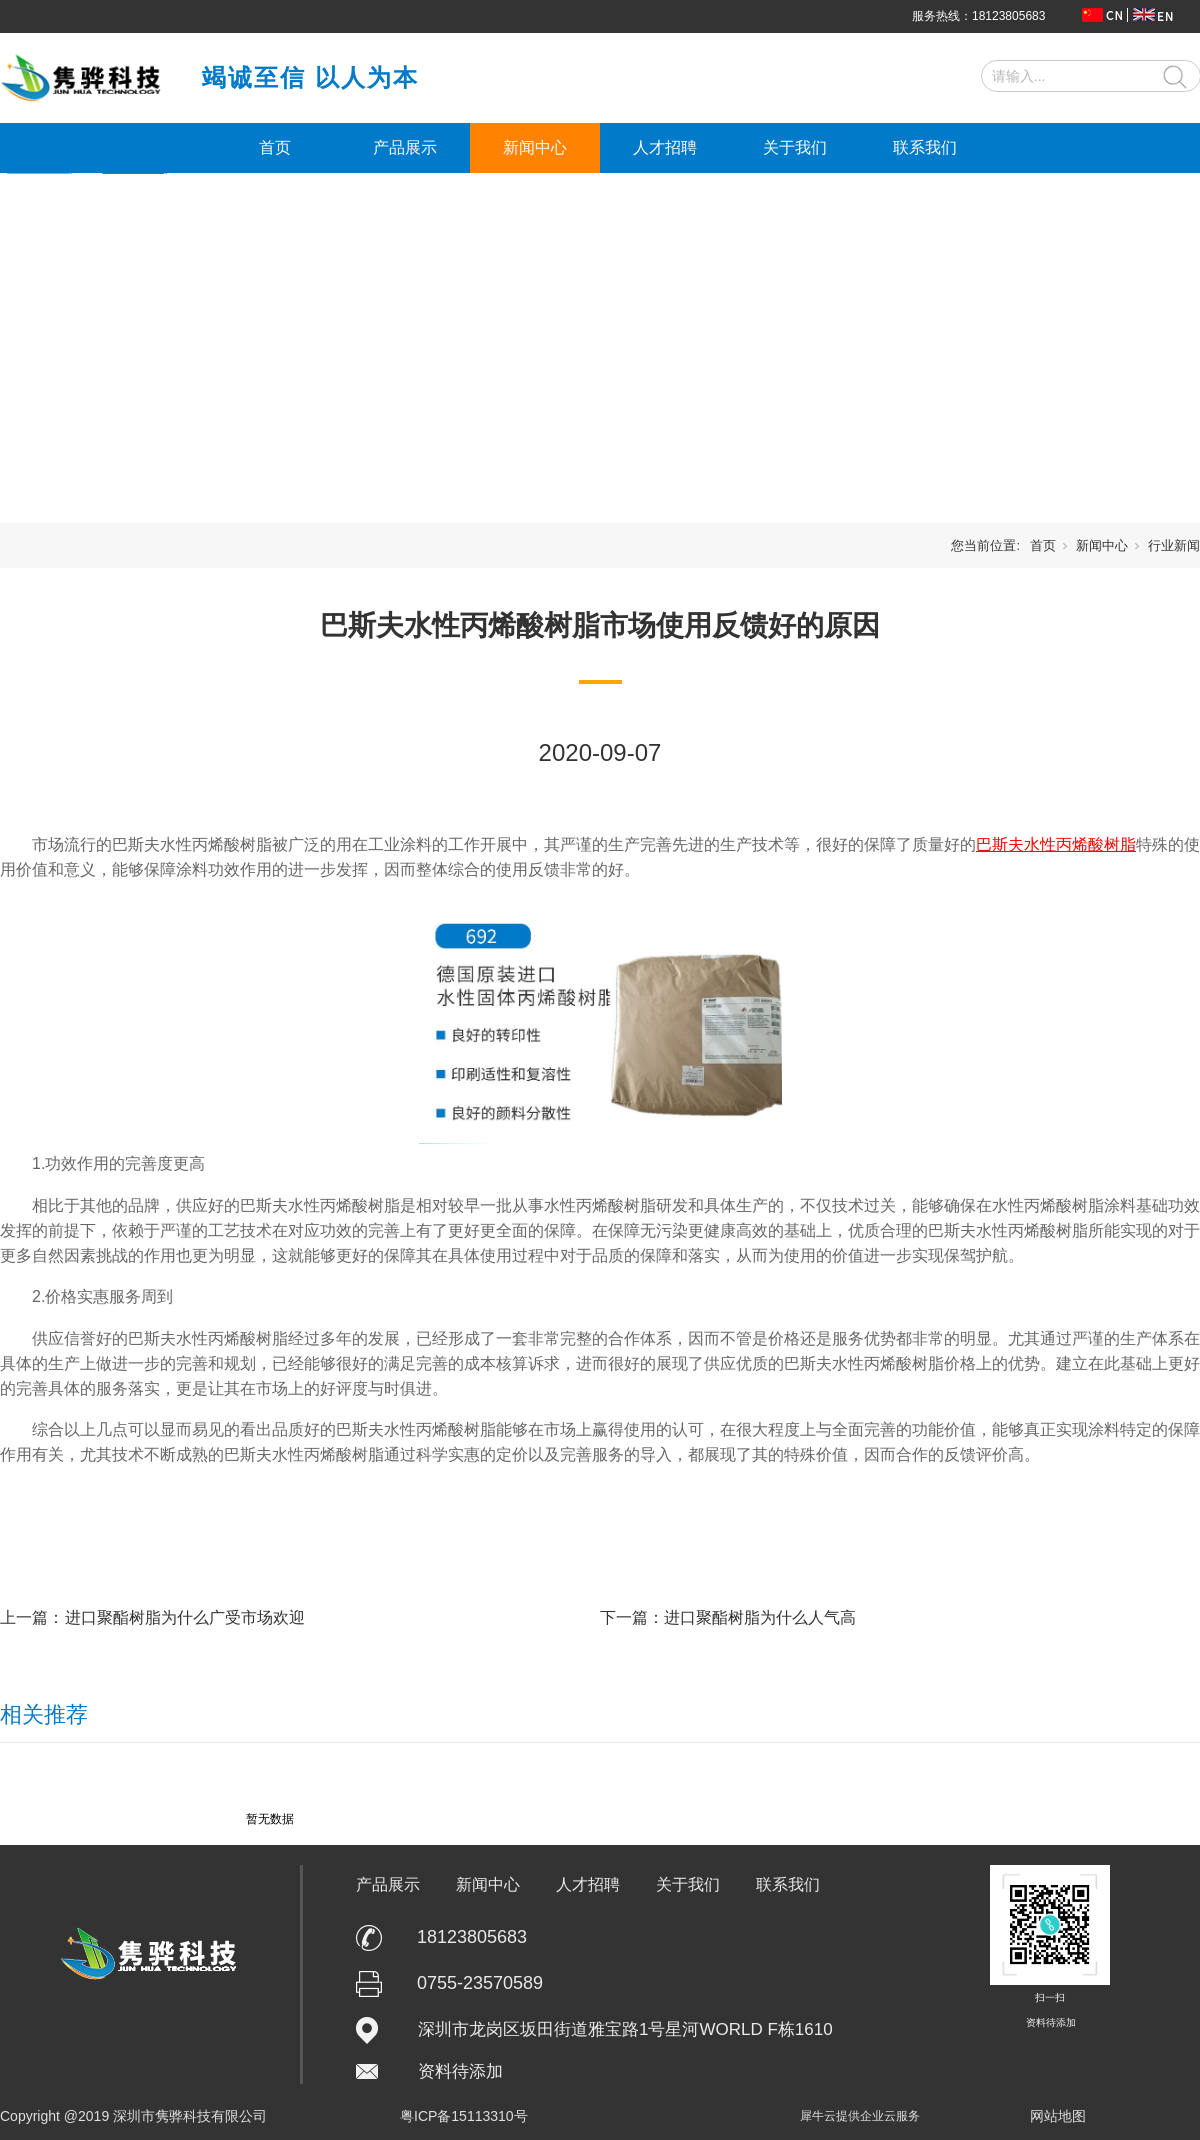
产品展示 (405, 147)
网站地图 (1058, 2116)
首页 (275, 147)
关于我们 (795, 147)
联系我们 (925, 147)
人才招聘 (665, 147)
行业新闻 (1174, 545)
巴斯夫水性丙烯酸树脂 (1056, 844)
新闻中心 (535, 147)
